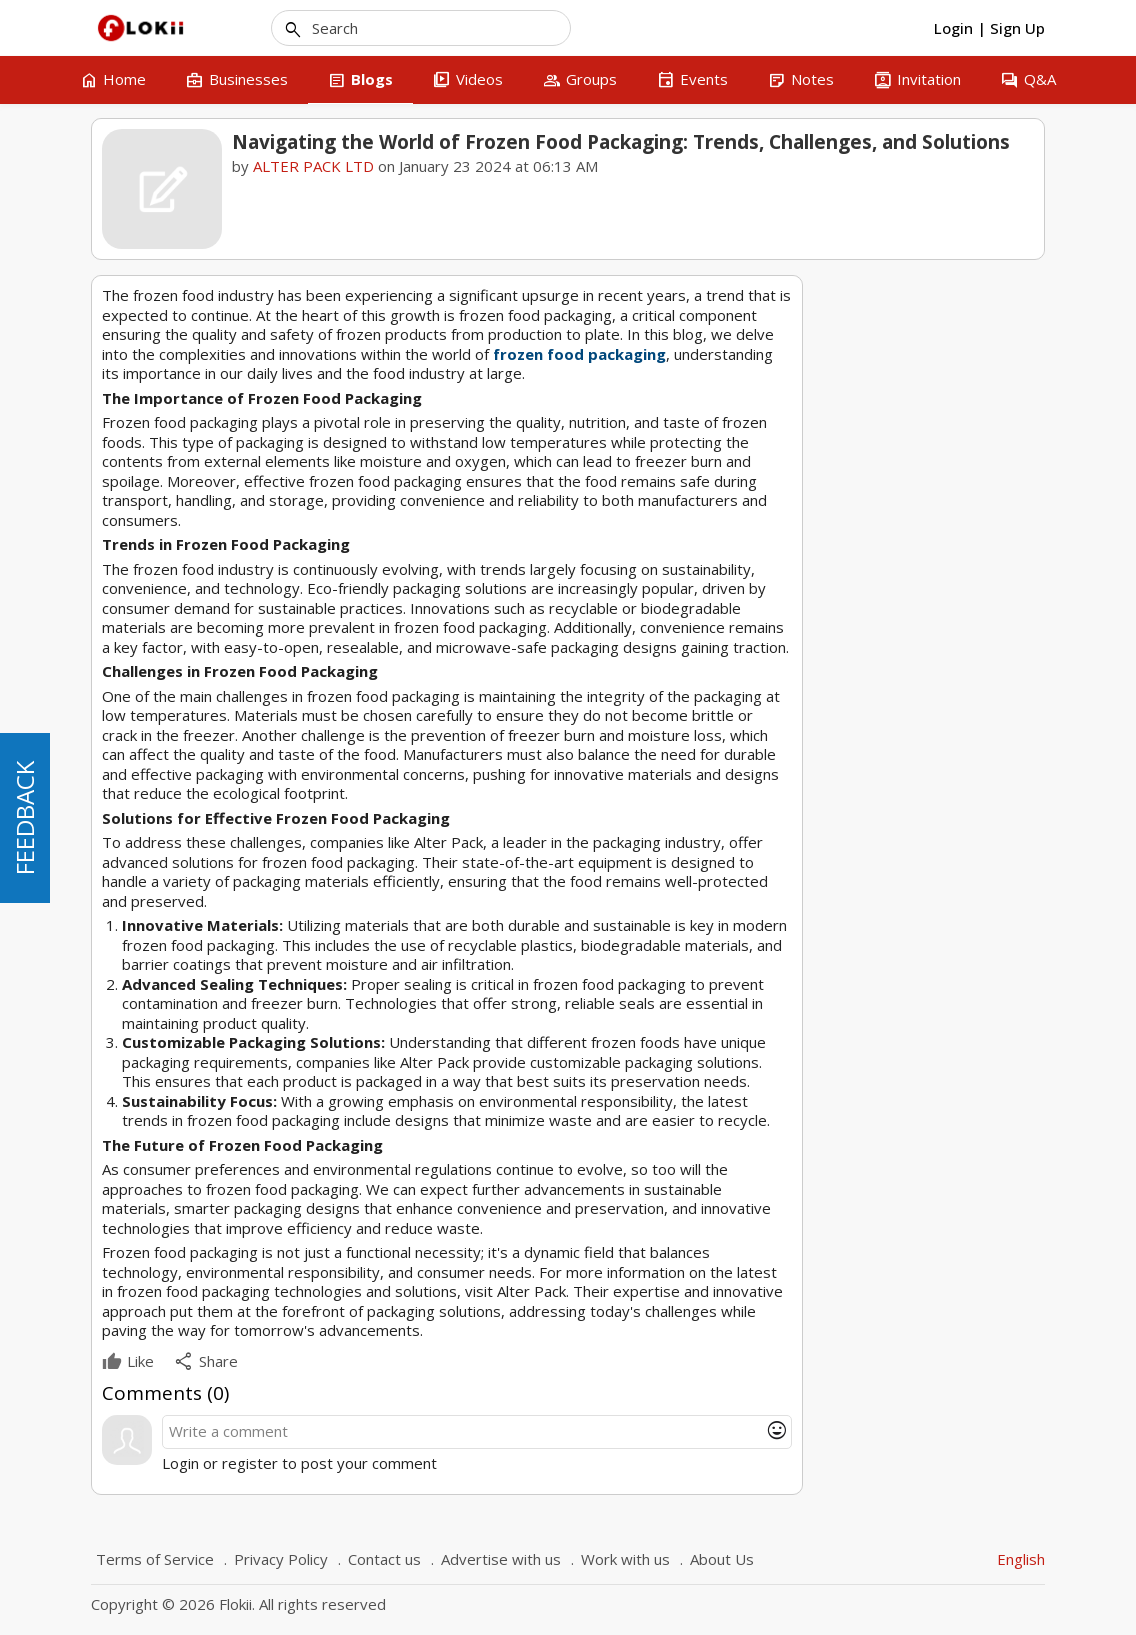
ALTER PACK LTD (313, 166)
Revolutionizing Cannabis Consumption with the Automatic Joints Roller (922, 689)
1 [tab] (894, 744)
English (1021, 1559)
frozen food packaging (579, 354)
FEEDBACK (24, 818)
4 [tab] (951, 744)
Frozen (902, 864)
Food (851, 864)
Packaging (967, 864)
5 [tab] (970, 744)
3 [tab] (932, 744)
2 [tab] (913, 744)
